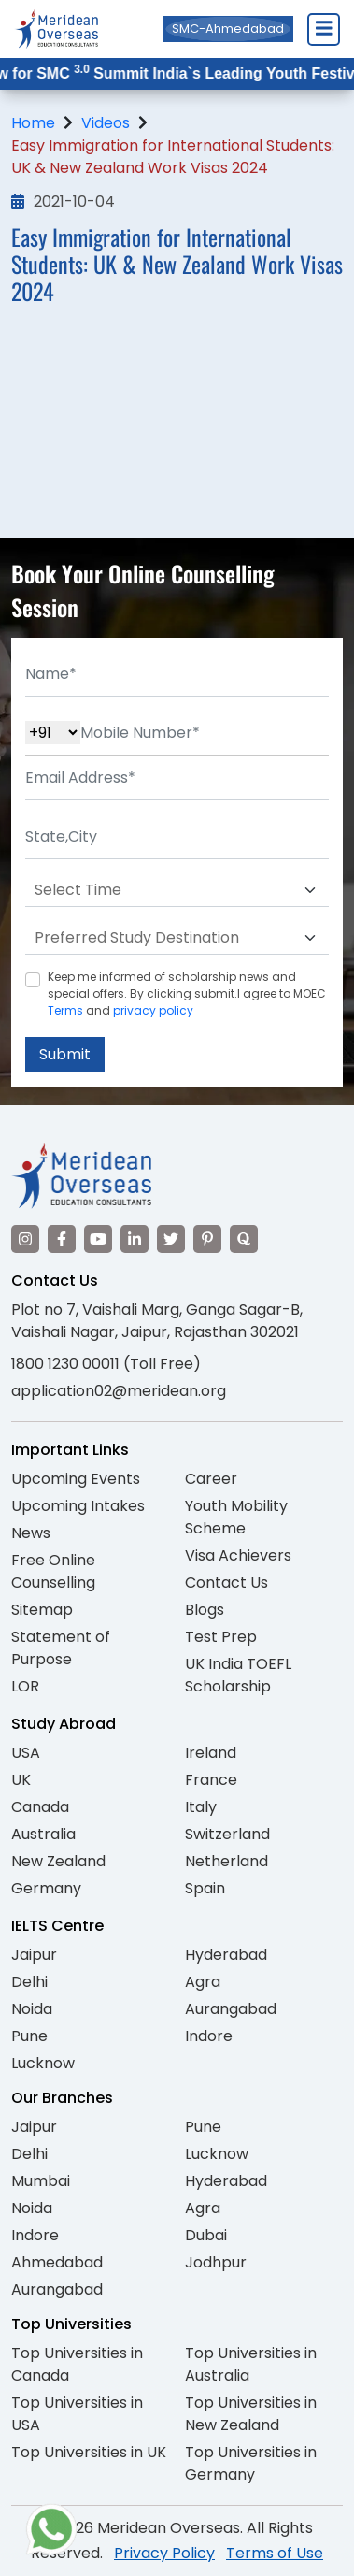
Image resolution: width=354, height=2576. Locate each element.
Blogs (204, 1609)
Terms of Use (274, 2553)
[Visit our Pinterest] (207, 1239)
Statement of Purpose (60, 1648)
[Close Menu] (323, 29)
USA (25, 1752)
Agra (202, 1982)
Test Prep (221, 1637)
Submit (65, 1054)
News (30, 1533)
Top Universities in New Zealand (251, 2414)
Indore (209, 2036)
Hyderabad (226, 1954)
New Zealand (58, 1861)
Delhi (29, 1982)
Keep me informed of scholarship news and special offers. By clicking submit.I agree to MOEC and (187, 993)
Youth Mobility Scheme (236, 1517)
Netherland (226, 1861)
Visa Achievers (238, 1555)
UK (21, 1780)
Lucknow (43, 2063)
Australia (43, 1834)
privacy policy (153, 1010)
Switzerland (227, 1834)
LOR (25, 1686)
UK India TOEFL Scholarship (238, 1675)
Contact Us (226, 1582)
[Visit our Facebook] (62, 1239)
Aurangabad (230, 2009)
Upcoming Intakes (78, 1506)
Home (33, 123)
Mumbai (40, 2181)
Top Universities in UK (88, 2452)
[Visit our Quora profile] (244, 1239)
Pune (29, 2036)
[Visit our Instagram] (25, 1239)
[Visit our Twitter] (171, 1239)
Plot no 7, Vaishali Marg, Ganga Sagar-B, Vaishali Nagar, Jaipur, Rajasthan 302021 (157, 1321)
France (211, 1780)
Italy (201, 1807)
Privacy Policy (164, 2553)
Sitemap (42, 1609)
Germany (46, 1888)
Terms (65, 1010)
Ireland (210, 1752)
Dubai (206, 2235)
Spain (205, 1888)
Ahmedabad (57, 2262)
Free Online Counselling (53, 1571)
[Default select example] (177, 890)
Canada (40, 1807)
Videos (105, 123)
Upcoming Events (75, 1478)
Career (211, 1478)
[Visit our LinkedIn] (134, 1239)
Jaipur (34, 1954)
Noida (31, 2009)
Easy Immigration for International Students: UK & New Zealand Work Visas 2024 (172, 157)
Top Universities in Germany (251, 2463)
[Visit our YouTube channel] (98, 1239)
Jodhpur (216, 2262)
